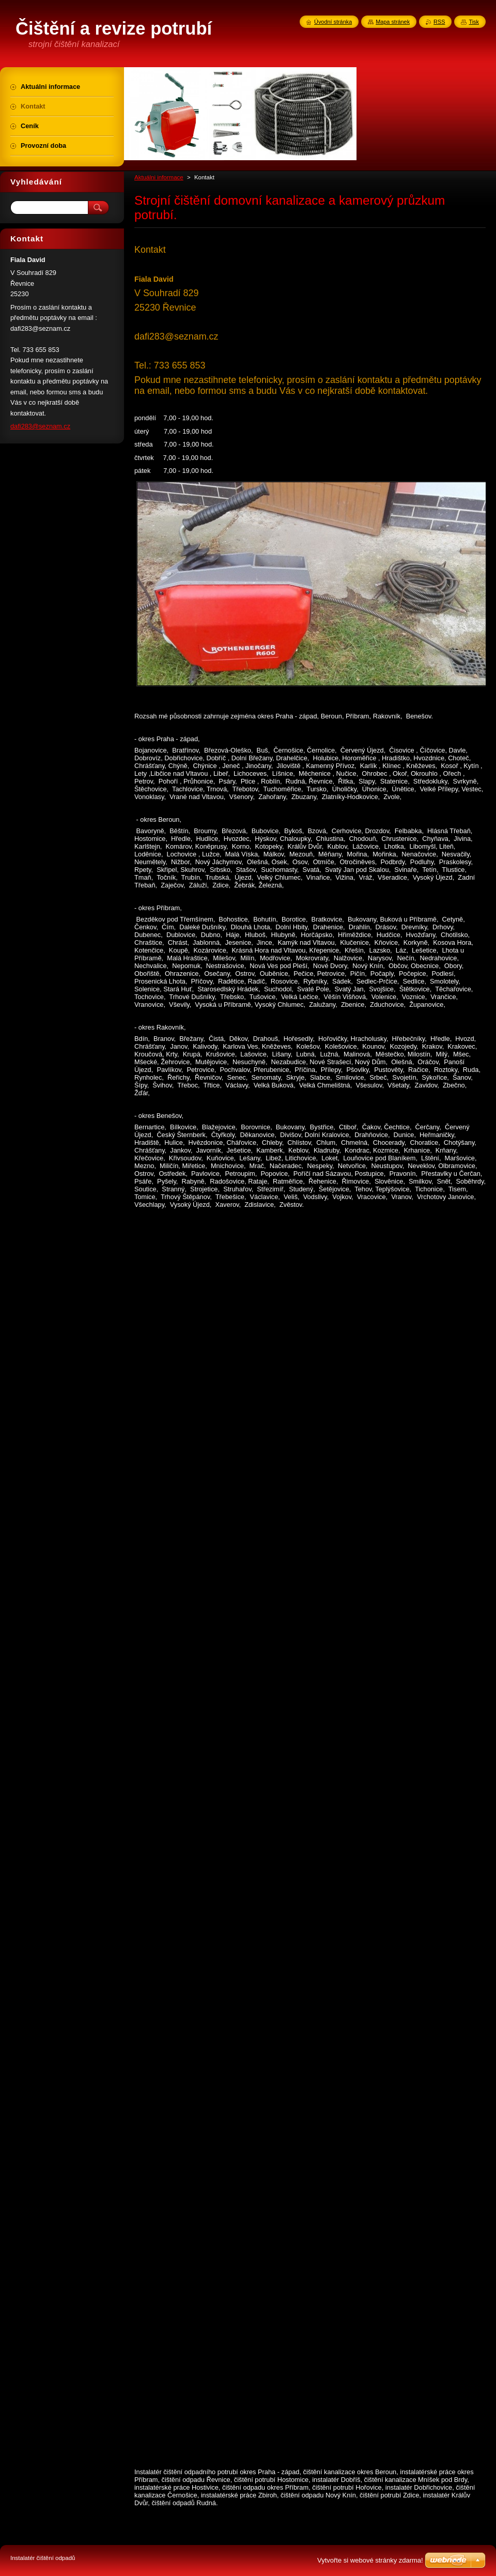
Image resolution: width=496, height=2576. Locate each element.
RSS (439, 22)
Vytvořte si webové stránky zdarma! (370, 2560)
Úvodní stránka (333, 22)
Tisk (474, 22)
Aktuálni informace (158, 177)
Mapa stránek (393, 22)
